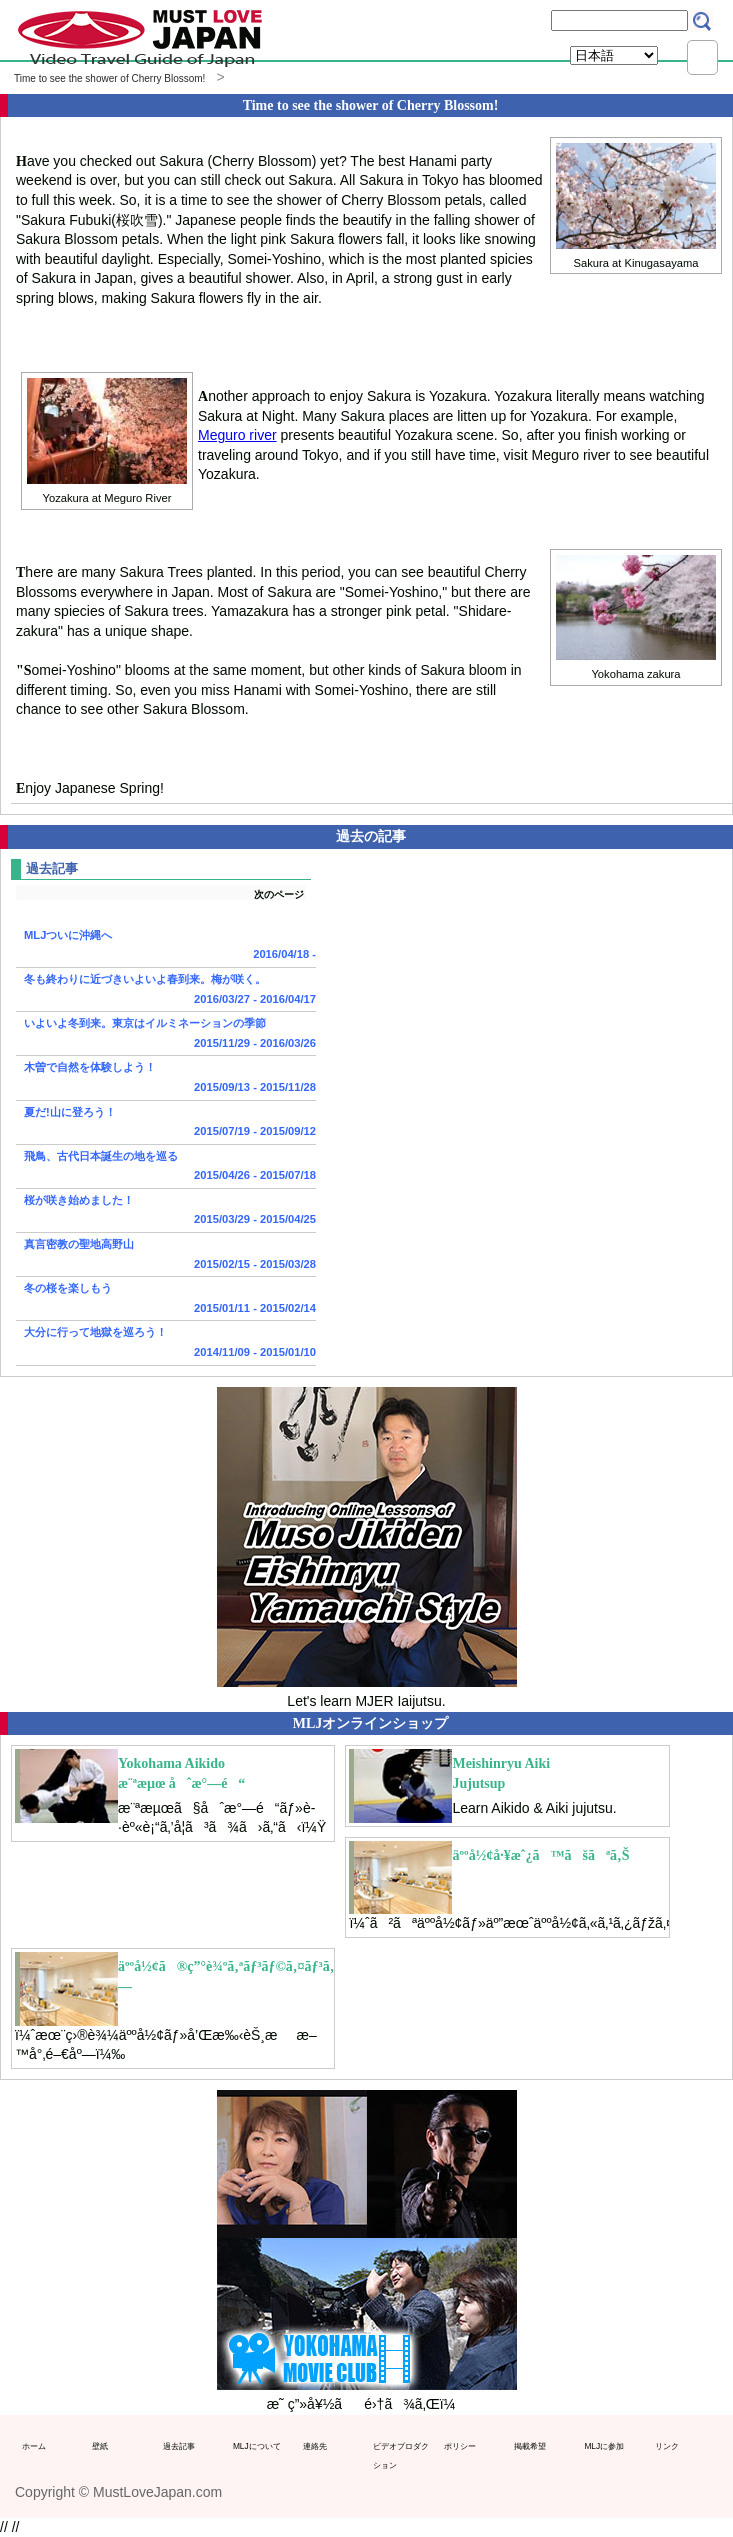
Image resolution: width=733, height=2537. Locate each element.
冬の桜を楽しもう (166, 1300)
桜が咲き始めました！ (166, 1212)
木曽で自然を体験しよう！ (166, 1079)
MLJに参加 (604, 2446)
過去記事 (179, 2446)
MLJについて (257, 2446)
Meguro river (237, 435)
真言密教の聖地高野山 (166, 1256)
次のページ (279, 894)
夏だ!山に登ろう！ (166, 1124)
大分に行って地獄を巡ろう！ (166, 1344)
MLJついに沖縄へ (166, 947)
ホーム (34, 2446)
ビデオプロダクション (401, 2456)
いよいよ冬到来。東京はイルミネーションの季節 (166, 1035)
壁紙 (100, 2446)
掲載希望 (530, 2446)
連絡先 (315, 2446)
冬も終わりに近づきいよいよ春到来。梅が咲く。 (166, 991)
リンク (667, 2446)
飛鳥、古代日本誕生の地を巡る (166, 1168)
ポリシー (460, 2446)
